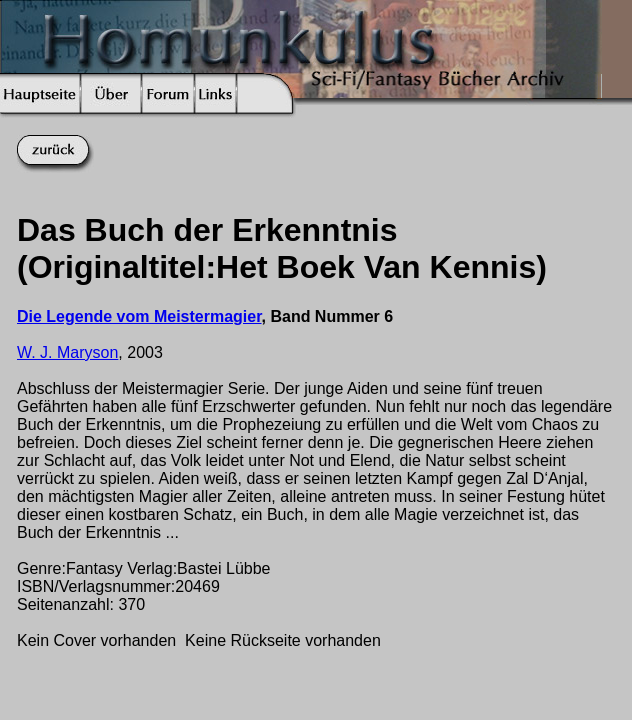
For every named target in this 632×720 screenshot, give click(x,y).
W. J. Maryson (67, 352)
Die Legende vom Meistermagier (139, 316)
